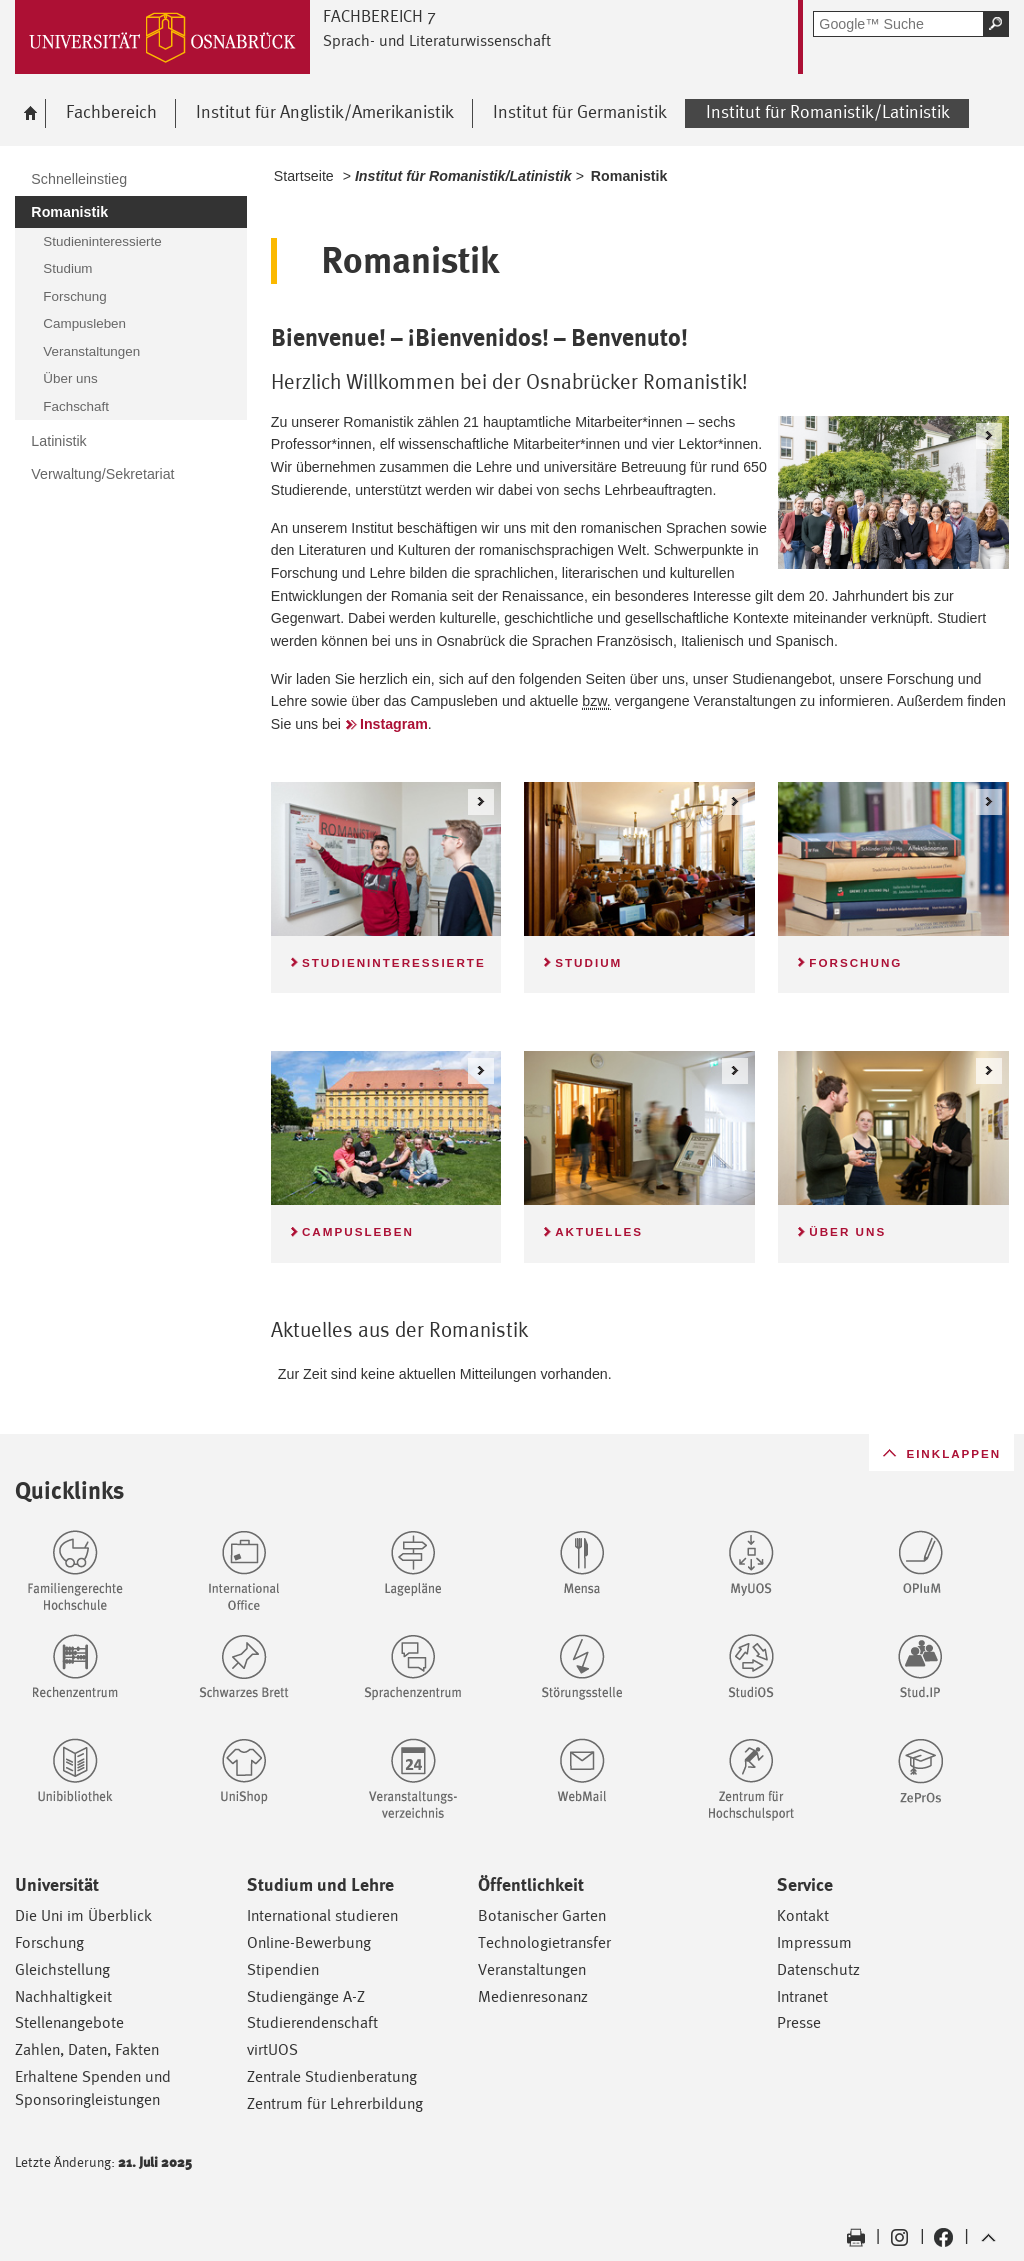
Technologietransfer (544, 1942)
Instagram (394, 724)
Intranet (802, 1996)
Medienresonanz (533, 1996)
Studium (588, 962)
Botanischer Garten (542, 1915)
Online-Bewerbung (309, 1942)
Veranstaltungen (532, 1969)
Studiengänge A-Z (306, 1996)
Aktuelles (599, 1231)
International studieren (322, 1915)
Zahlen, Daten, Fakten (87, 2049)
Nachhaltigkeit (63, 1996)
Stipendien (283, 1969)
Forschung (855, 962)
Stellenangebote (69, 2022)
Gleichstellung (62, 1969)
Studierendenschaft (312, 2022)
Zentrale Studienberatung (332, 2076)
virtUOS (272, 2049)
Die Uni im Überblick (83, 1915)
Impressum (814, 1942)
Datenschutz (818, 1969)
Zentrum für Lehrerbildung (335, 2103)
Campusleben (358, 1231)
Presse (799, 2022)
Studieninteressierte (394, 962)
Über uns (847, 1231)
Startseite (304, 176)
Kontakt (803, 1915)
